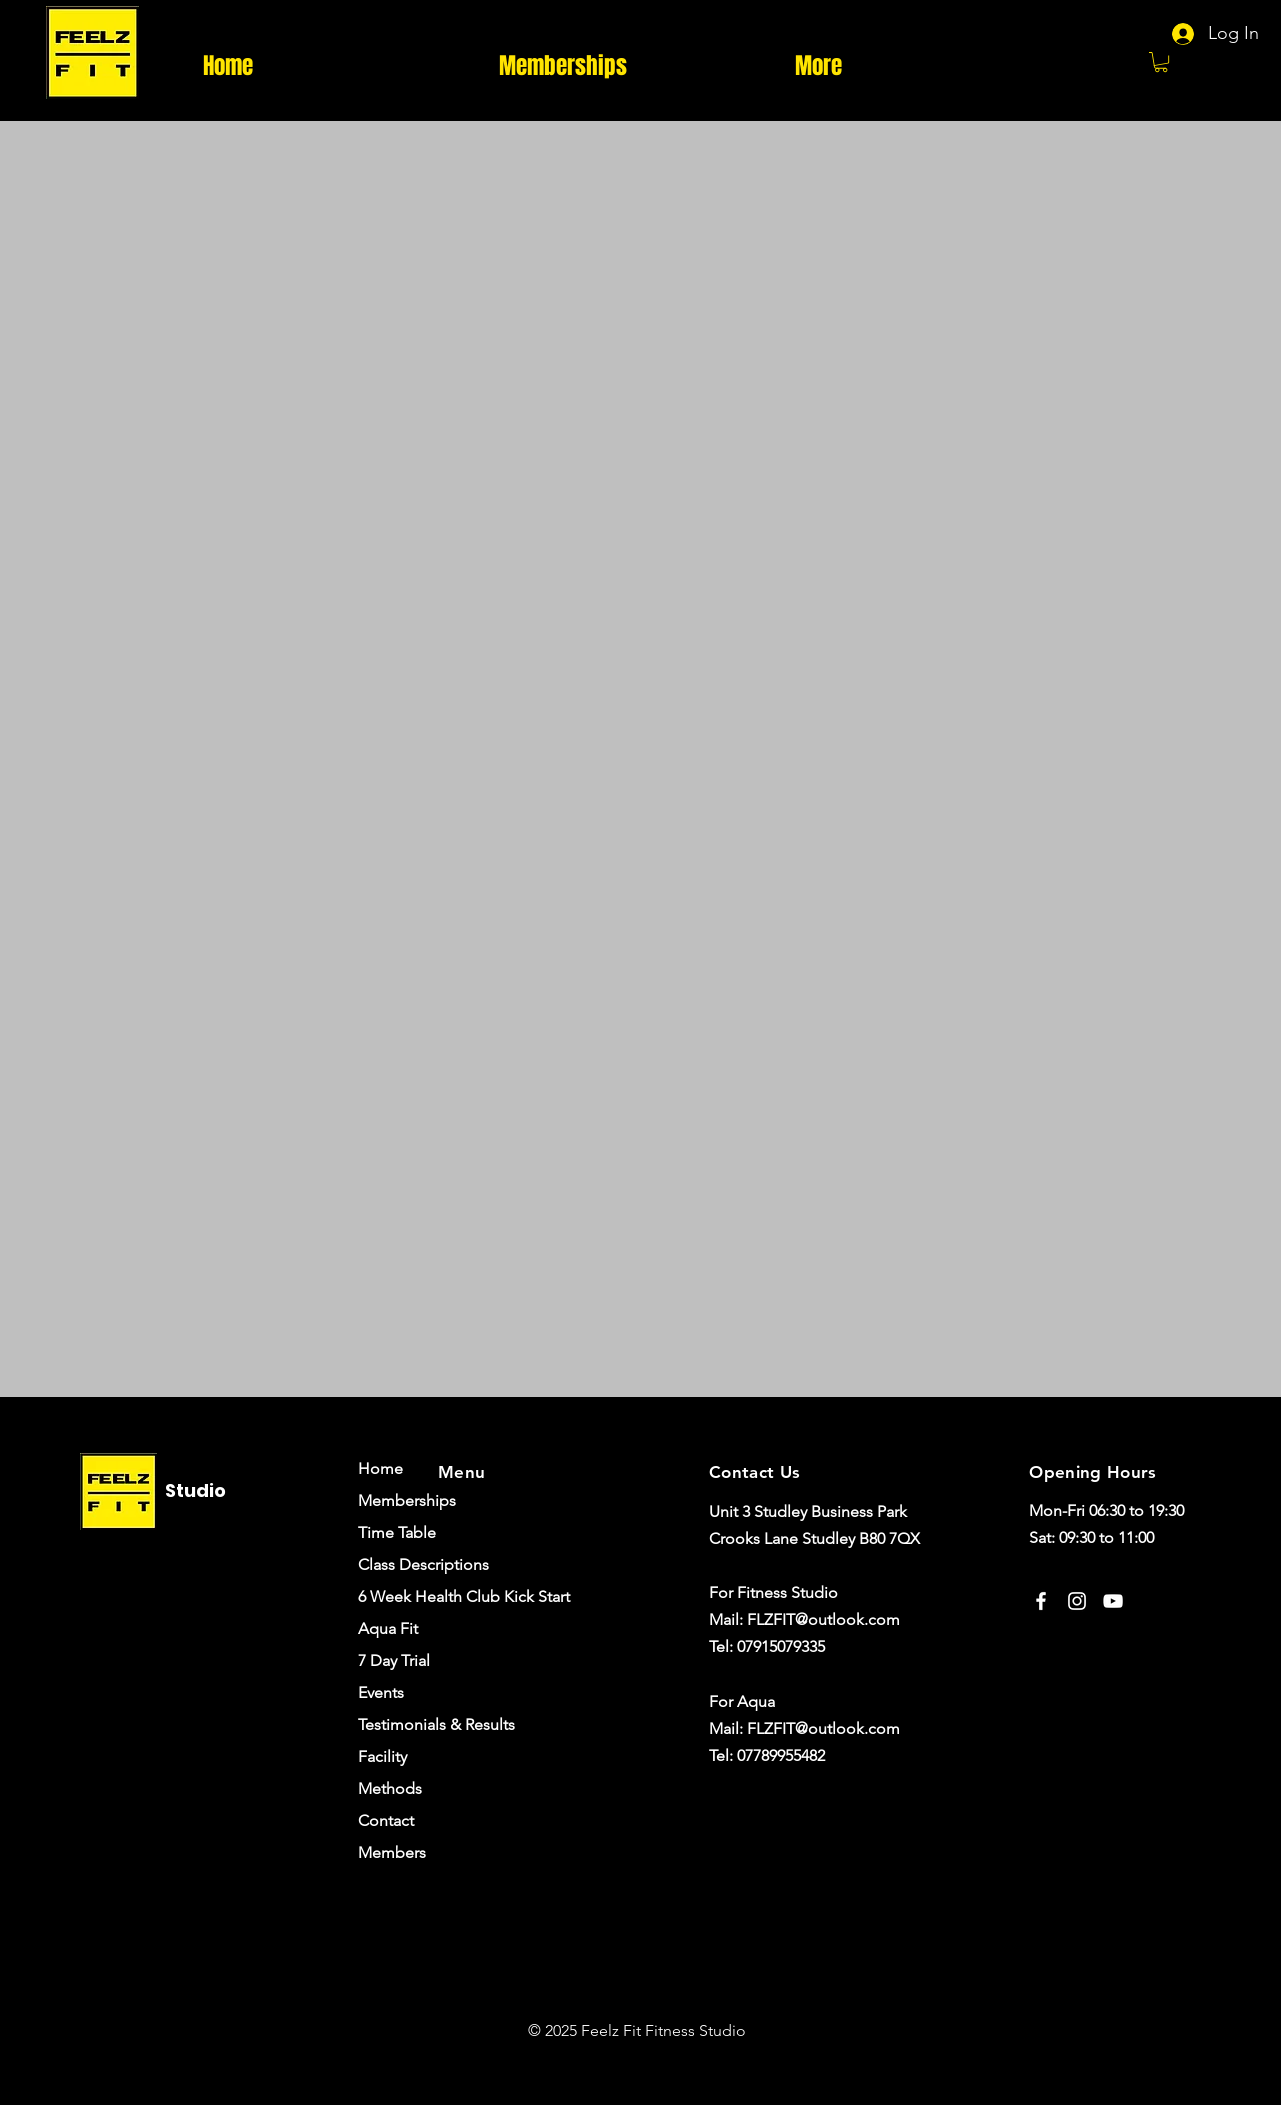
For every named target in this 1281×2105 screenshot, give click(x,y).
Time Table (397, 1532)
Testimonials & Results (418, 1724)
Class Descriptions (418, 1564)
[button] (1161, 62)
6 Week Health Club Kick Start (418, 1596)
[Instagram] (1077, 1601)
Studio (195, 1490)
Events (381, 1692)
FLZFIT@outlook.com (823, 1619)
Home (380, 1468)
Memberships (407, 1500)
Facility (382, 1756)
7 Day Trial (394, 1660)
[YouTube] (1113, 1601)
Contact (386, 1820)
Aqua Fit (388, 1628)
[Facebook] (1041, 1601)
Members (392, 1852)
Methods (390, 1788)
